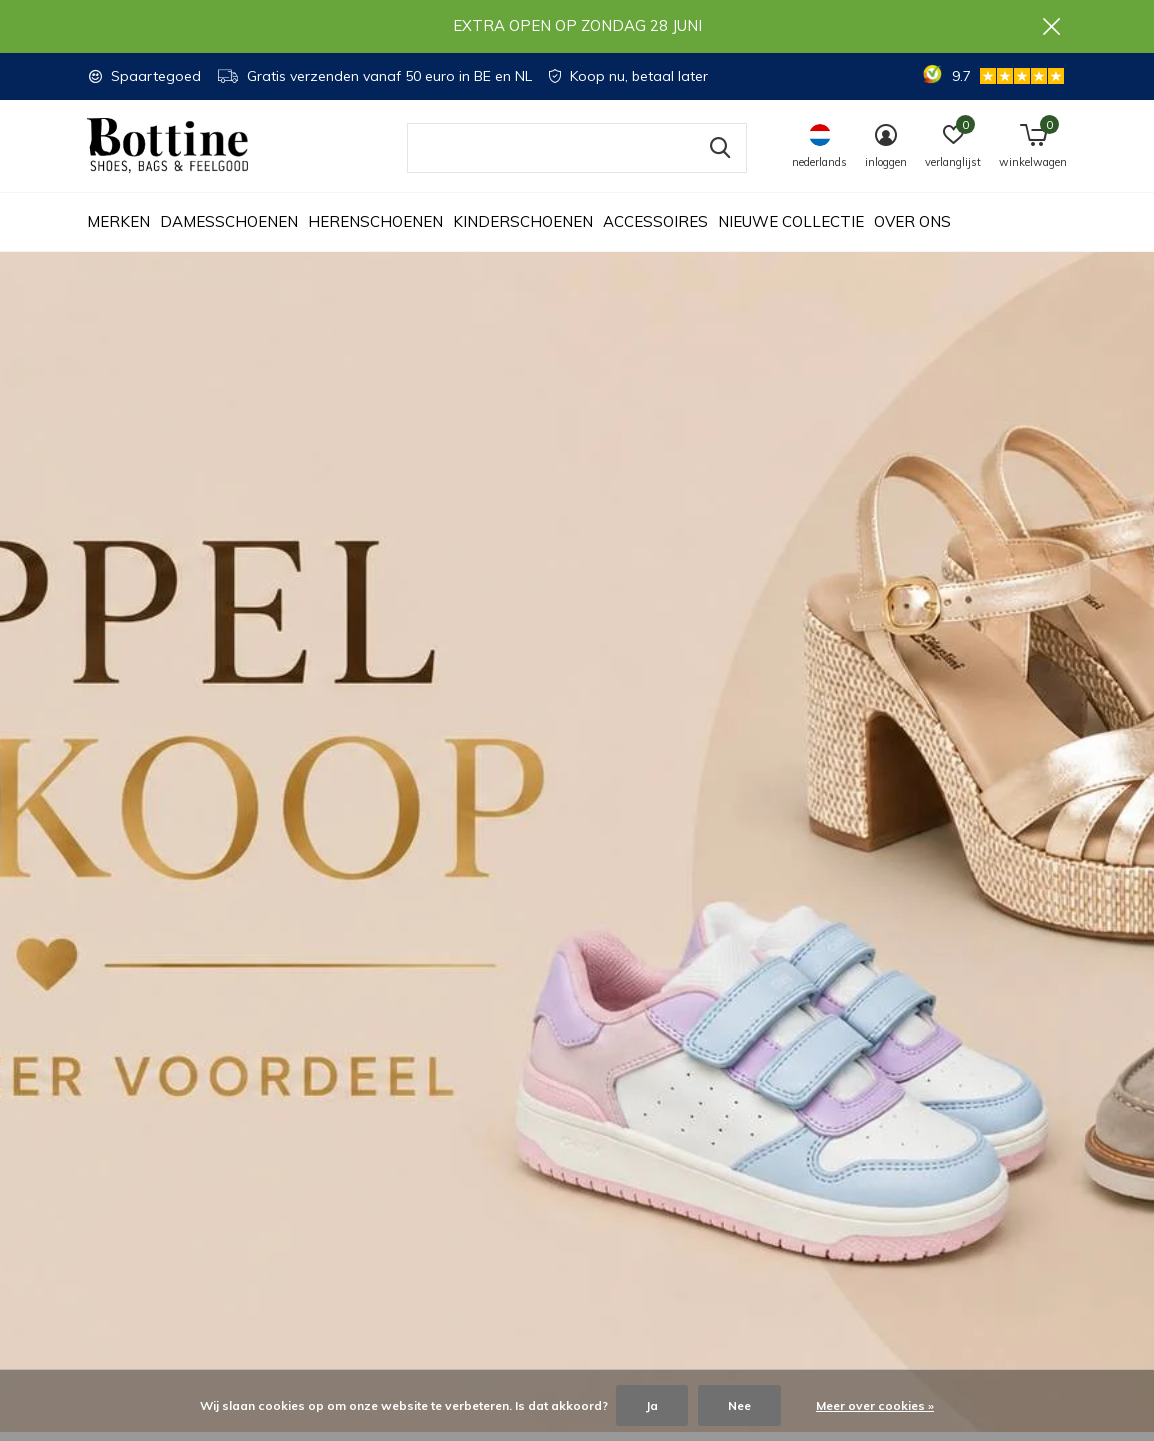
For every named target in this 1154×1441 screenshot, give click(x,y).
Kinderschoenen (523, 230)
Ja (652, 1405)
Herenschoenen (375, 230)
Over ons (912, 230)
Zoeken (719, 157)
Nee (739, 1405)
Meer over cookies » (875, 1405)
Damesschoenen (229, 230)
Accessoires (655, 230)
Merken (118, 230)
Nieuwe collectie (791, 230)
